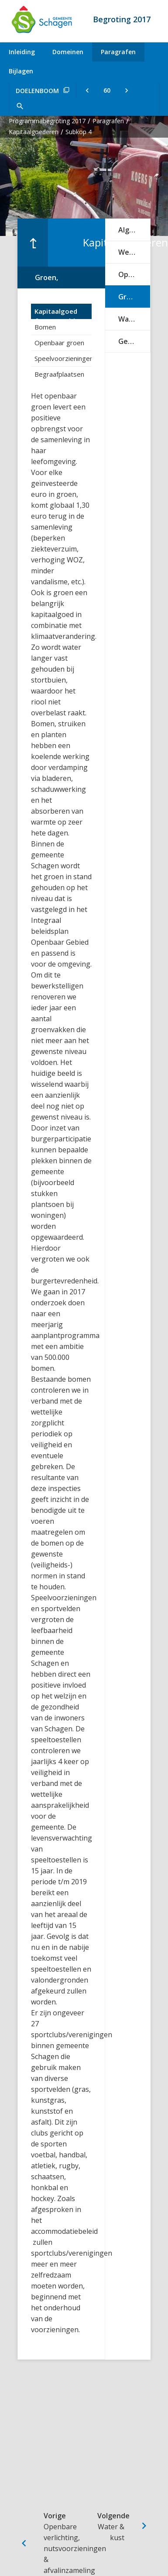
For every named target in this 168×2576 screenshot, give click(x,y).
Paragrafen (118, 52)
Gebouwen (134, 341)
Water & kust (134, 319)
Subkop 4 (78, 132)
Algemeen (134, 230)
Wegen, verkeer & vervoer (134, 252)
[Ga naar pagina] (107, 90)
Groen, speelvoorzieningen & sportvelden (134, 297)
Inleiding (22, 52)
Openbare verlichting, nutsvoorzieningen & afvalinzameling (134, 274)
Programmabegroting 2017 (47, 121)
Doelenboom (37, 91)
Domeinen (67, 52)
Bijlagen (21, 71)
